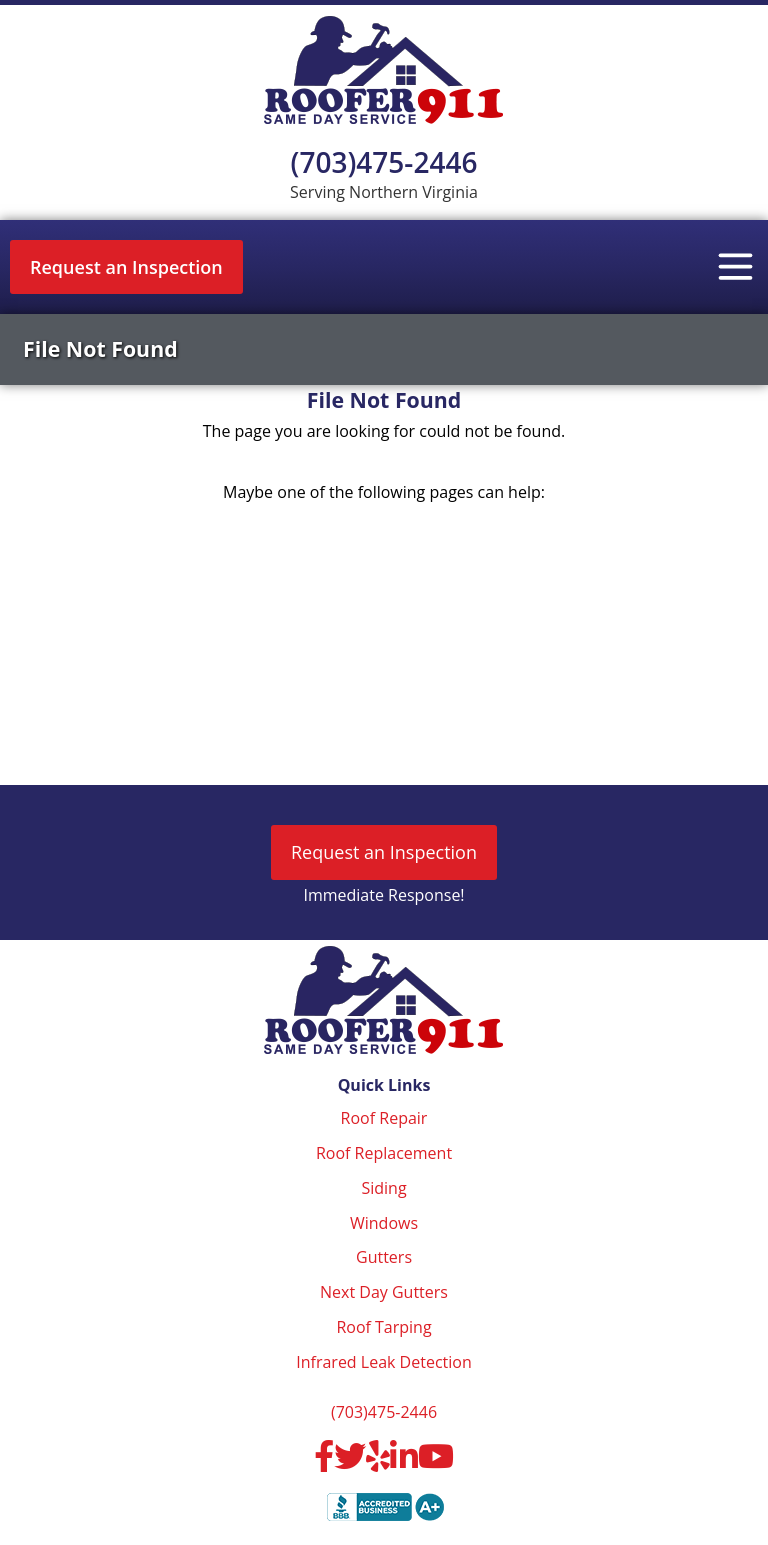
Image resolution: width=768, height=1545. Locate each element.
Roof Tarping (383, 1327)
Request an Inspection (126, 267)
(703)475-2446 (384, 162)
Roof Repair (384, 1118)
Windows (384, 1223)
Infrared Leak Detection (383, 1362)
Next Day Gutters (384, 1292)
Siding (383, 1188)
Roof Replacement (384, 1153)
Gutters (384, 1257)
